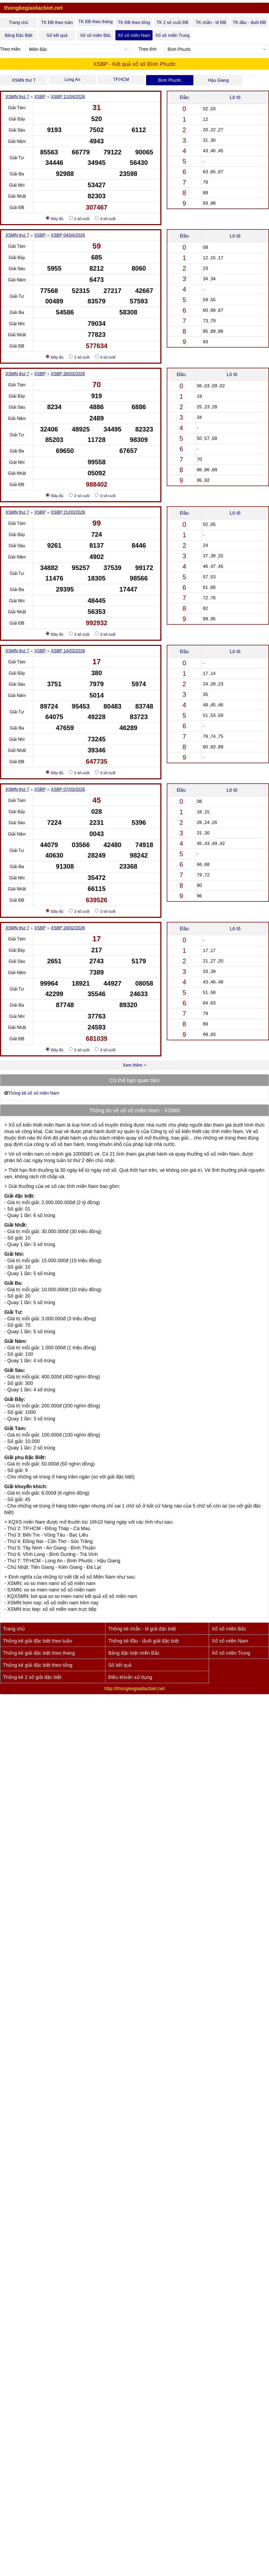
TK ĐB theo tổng (134, 22)
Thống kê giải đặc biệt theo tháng (39, 1653)
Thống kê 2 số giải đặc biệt (32, 1677)
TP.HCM (121, 79)
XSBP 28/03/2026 (68, 373)
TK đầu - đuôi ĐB (249, 22)
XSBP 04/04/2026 (68, 235)
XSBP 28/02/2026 (68, 928)
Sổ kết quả (57, 35)
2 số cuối (79, 218)
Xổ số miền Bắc (95, 35)
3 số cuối (105, 218)
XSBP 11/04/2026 (68, 96)
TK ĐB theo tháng (95, 21)
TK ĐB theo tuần (57, 22)
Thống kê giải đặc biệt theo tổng (37, 1665)
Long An (72, 79)
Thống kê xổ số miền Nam (33, 1093)
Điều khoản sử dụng (130, 1677)
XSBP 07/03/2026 (68, 789)
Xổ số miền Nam (134, 35)
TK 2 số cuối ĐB (172, 22)
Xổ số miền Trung (172, 35)
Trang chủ (19, 22)
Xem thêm (134, 1065)
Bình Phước (169, 80)
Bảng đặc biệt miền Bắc (133, 1653)
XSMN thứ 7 (24, 80)
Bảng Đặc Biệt (19, 35)
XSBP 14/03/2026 (68, 651)
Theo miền (10, 49)
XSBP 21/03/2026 (68, 512)
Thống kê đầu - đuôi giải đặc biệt (143, 1641)
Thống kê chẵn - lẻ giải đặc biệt (142, 1629)
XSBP (40, 96)
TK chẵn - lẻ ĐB (211, 22)
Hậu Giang (218, 80)
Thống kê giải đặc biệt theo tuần (37, 1641)
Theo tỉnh (148, 49)
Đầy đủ (54, 218)
